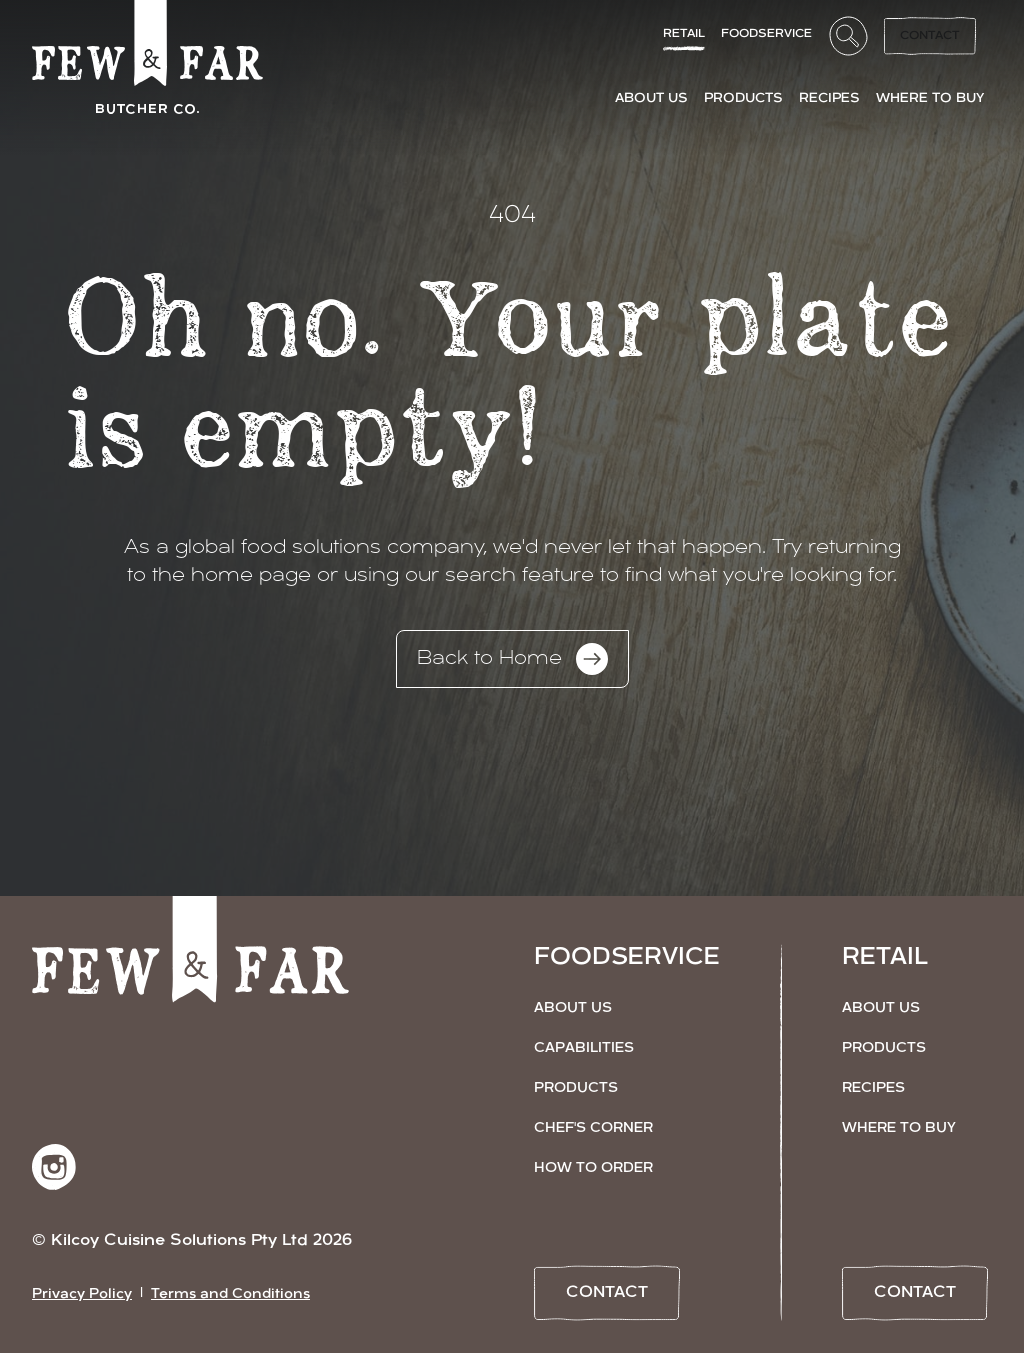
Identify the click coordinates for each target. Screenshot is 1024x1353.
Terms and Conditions (230, 1294)
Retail (684, 34)
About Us (573, 1008)
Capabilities (584, 1048)
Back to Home (512, 659)
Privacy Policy (82, 1294)
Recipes (873, 1088)
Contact (930, 36)
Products (576, 1088)
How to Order (593, 1168)
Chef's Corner (593, 1128)
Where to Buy (899, 1128)
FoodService (766, 34)
